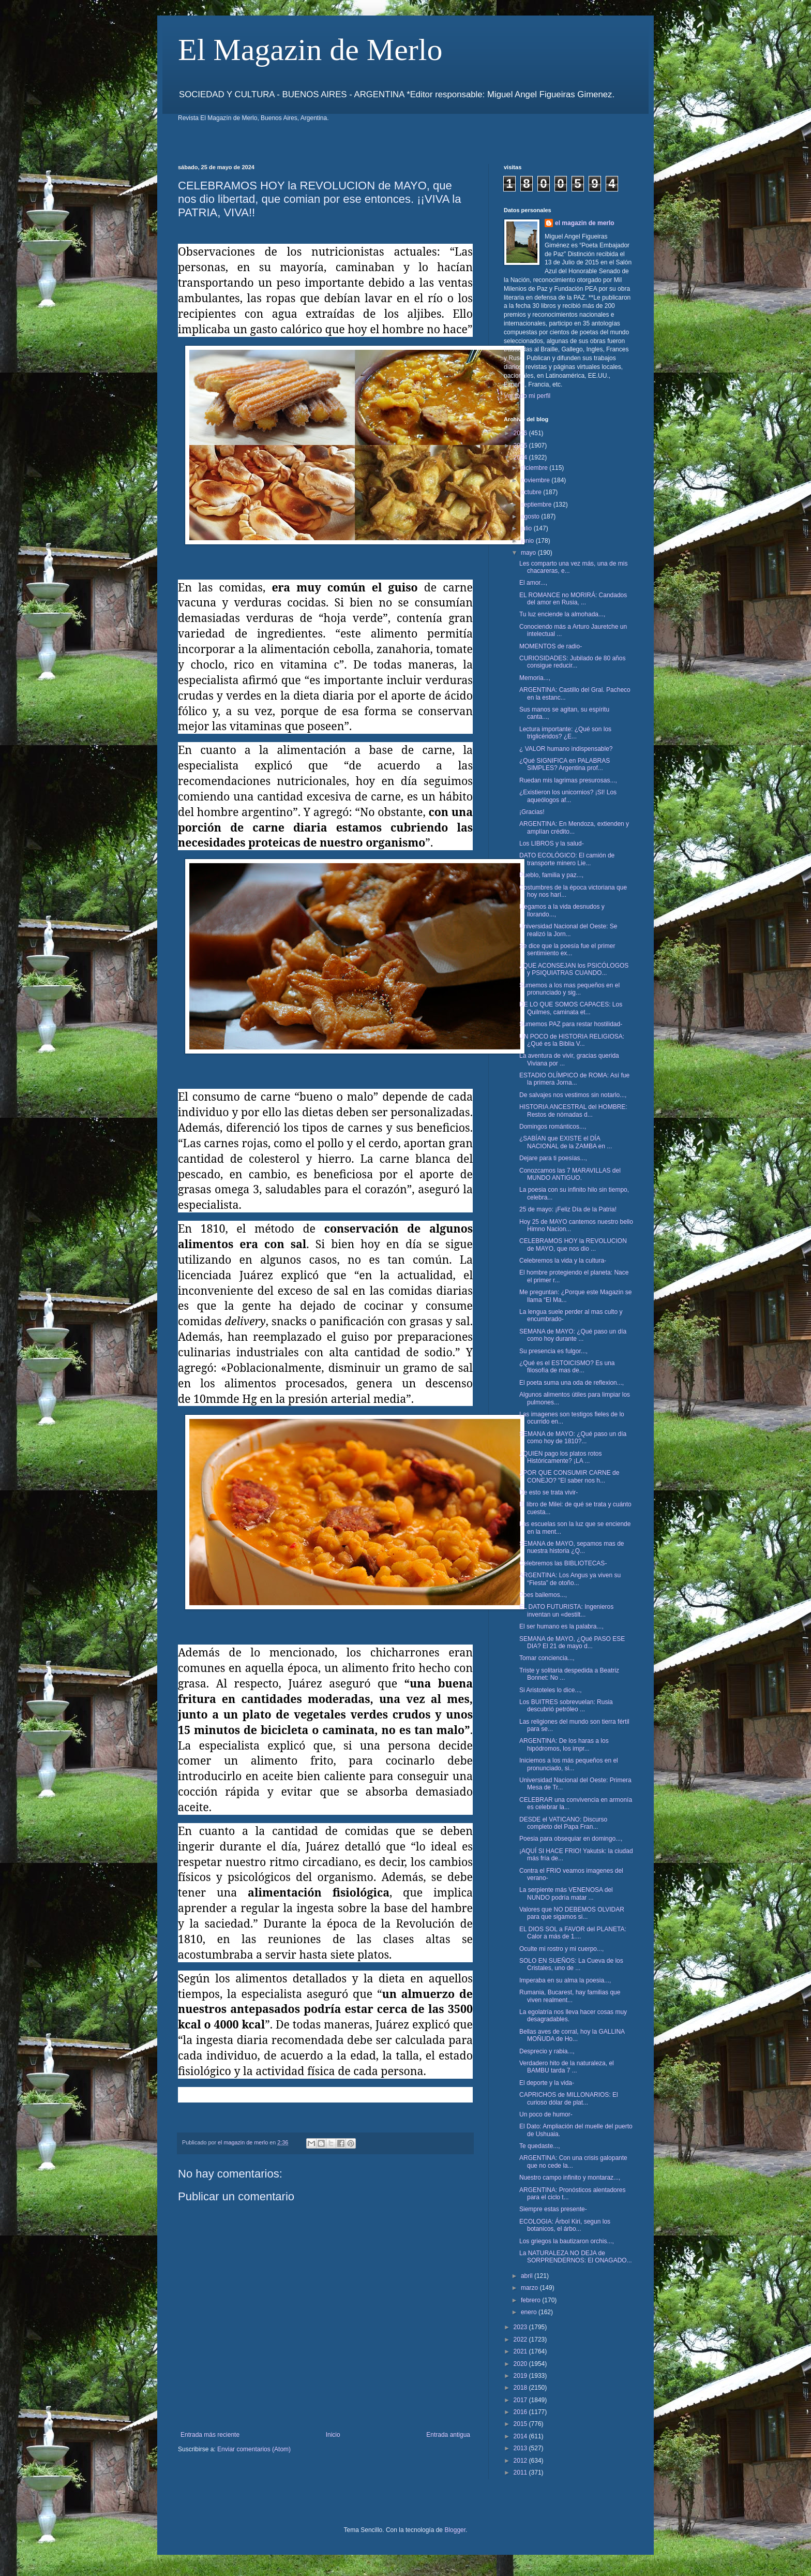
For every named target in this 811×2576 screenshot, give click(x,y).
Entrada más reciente (210, 2434)
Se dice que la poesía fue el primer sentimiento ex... (567, 949)
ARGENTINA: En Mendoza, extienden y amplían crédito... (574, 827)
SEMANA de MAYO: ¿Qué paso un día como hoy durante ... (572, 1335)
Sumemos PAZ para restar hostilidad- (570, 1024)
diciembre (535, 467)
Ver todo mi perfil (527, 395)
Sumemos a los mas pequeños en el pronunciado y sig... (569, 989)
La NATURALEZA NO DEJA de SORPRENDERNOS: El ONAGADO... (575, 2256)
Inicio (333, 2434)
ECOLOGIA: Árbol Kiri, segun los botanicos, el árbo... (564, 2225)
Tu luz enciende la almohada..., (562, 614)
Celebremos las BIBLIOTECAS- (563, 1563)
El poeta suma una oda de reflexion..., (571, 1382)
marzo (530, 2287)
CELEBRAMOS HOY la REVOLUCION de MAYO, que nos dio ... (573, 1244)
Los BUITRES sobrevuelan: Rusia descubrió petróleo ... (566, 1705)
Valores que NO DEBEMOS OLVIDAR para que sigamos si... (571, 1913)
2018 (521, 2387)
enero (529, 2312)
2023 (521, 2327)
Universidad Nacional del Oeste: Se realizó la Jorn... (568, 930)
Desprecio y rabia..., (547, 2051)
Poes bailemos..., (543, 1594)
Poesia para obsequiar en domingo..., (570, 1838)
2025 (521, 445)
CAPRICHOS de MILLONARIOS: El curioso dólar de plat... (568, 2098)
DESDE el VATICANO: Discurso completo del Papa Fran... (563, 1823)
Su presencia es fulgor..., (553, 1351)
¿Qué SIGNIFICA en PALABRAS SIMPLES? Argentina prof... (564, 764)
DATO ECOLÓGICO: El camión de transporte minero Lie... (566, 859)
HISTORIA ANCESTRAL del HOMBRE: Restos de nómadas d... (573, 1110)
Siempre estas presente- (553, 2209)
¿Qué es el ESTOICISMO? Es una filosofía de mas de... (567, 1366)
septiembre (537, 504)
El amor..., (533, 582)
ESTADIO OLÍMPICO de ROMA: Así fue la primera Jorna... (574, 1079)
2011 (521, 2472)
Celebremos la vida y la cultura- (562, 1260)
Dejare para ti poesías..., (553, 1158)
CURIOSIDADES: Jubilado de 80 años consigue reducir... (572, 662)
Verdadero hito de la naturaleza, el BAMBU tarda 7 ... (566, 2067)
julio (527, 528)
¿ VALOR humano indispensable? (566, 748)
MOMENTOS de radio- (550, 646)
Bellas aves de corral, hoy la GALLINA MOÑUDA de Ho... (571, 2035)
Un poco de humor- (546, 2114)
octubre (532, 492)
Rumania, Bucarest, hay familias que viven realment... (569, 1996)
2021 (521, 2351)
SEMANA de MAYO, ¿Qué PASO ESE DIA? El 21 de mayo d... (572, 1642)
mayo (529, 552)
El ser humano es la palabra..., (561, 1626)
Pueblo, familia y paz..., (551, 875)
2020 (521, 2363)
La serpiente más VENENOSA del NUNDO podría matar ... (566, 1893)
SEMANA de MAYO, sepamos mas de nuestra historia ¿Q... (571, 1547)
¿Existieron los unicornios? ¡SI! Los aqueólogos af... (568, 796)
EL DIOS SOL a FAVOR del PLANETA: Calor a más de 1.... (572, 1933)
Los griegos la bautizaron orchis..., (566, 2241)
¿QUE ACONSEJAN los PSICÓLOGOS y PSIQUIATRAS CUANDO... (573, 969)
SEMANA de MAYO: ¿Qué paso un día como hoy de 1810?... (572, 1437)
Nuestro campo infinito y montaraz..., (569, 2177)
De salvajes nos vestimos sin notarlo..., (572, 1095)
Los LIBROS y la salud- (551, 843)
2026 (521, 433)
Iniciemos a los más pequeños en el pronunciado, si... (568, 1764)
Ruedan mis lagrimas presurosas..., (568, 780)
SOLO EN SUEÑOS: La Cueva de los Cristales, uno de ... (571, 1964)
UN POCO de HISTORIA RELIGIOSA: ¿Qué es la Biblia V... (571, 1040)
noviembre (536, 480)
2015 (521, 2423)
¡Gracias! (532, 812)
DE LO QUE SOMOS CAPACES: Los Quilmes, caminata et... (570, 1008)
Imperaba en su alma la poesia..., (565, 1980)
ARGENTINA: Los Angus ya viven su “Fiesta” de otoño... (570, 1579)
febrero (531, 2300)
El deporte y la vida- (546, 2082)
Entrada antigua (448, 2434)
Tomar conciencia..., (547, 1658)
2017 (521, 2400)
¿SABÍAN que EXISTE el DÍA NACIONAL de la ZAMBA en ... (565, 1142)
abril (527, 2275)
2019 (521, 2375)
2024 (521, 457)
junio (528, 540)
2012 (521, 2460)
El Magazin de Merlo (310, 50)
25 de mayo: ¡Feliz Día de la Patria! (568, 1209)
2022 (521, 2339)
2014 (521, 2436)
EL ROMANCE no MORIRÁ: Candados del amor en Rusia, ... (573, 598)
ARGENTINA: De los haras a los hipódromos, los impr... (564, 1744)
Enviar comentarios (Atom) (254, 2449)
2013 (521, 2448)
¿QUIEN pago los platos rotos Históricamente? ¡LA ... (560, 1457)
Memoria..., (534, 678)
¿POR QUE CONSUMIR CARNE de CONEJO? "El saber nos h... (569, 1476)
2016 (521, 2412)
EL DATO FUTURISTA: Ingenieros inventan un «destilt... (566, 1610)
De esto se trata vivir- (548, 1492)
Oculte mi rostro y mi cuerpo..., (561, 1948)
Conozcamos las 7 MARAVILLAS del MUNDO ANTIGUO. (570, 1174)
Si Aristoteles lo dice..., (550, 1690)
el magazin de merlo (584, 223)
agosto (531, 516)
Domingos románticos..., (552, 1126)
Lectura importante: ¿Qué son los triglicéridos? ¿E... (565, 733)
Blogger (454, 2530)
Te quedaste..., (539, 2146)
